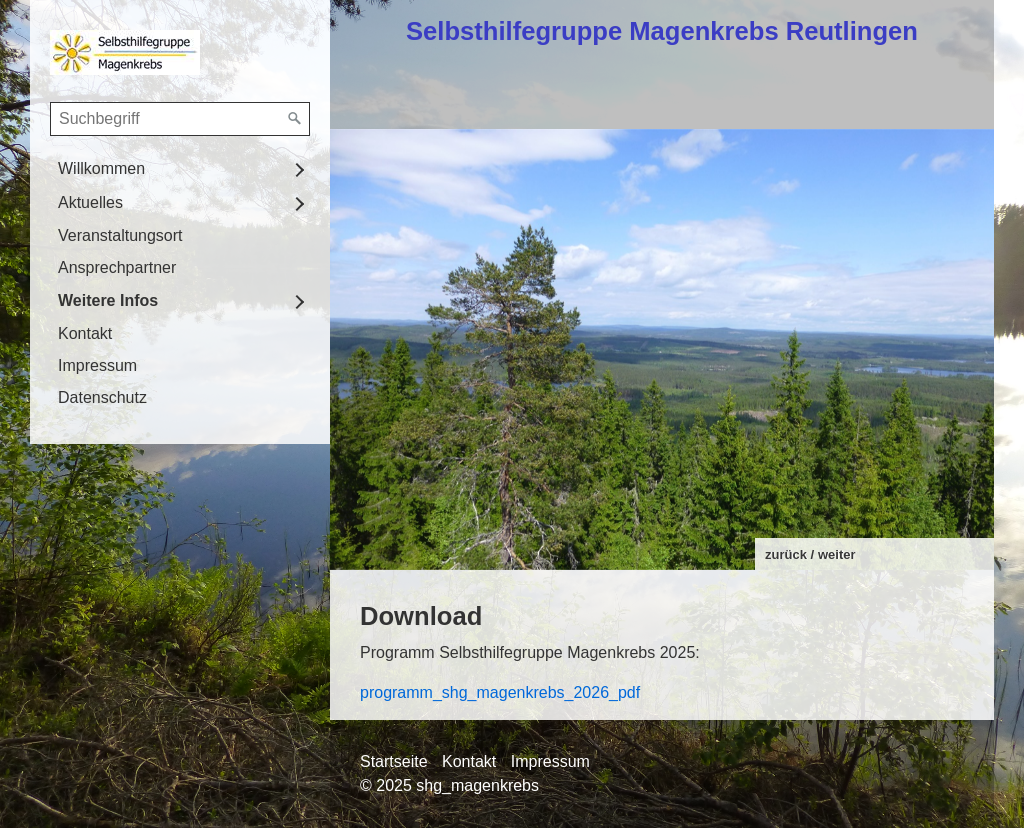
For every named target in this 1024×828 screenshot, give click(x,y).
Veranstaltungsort (120, 235)
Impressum (97, 365)
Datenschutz (102, 397)
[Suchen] (295, 119)
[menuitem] (180, 169)
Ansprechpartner (117, 267)
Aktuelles (90, 202)
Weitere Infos (108, 300)
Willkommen (101, 168)
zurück (786, 554)
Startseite (394, 761)
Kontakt (85, 333)
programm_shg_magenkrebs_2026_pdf (500, 692)
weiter (837, 554)
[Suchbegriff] (180, 119)
